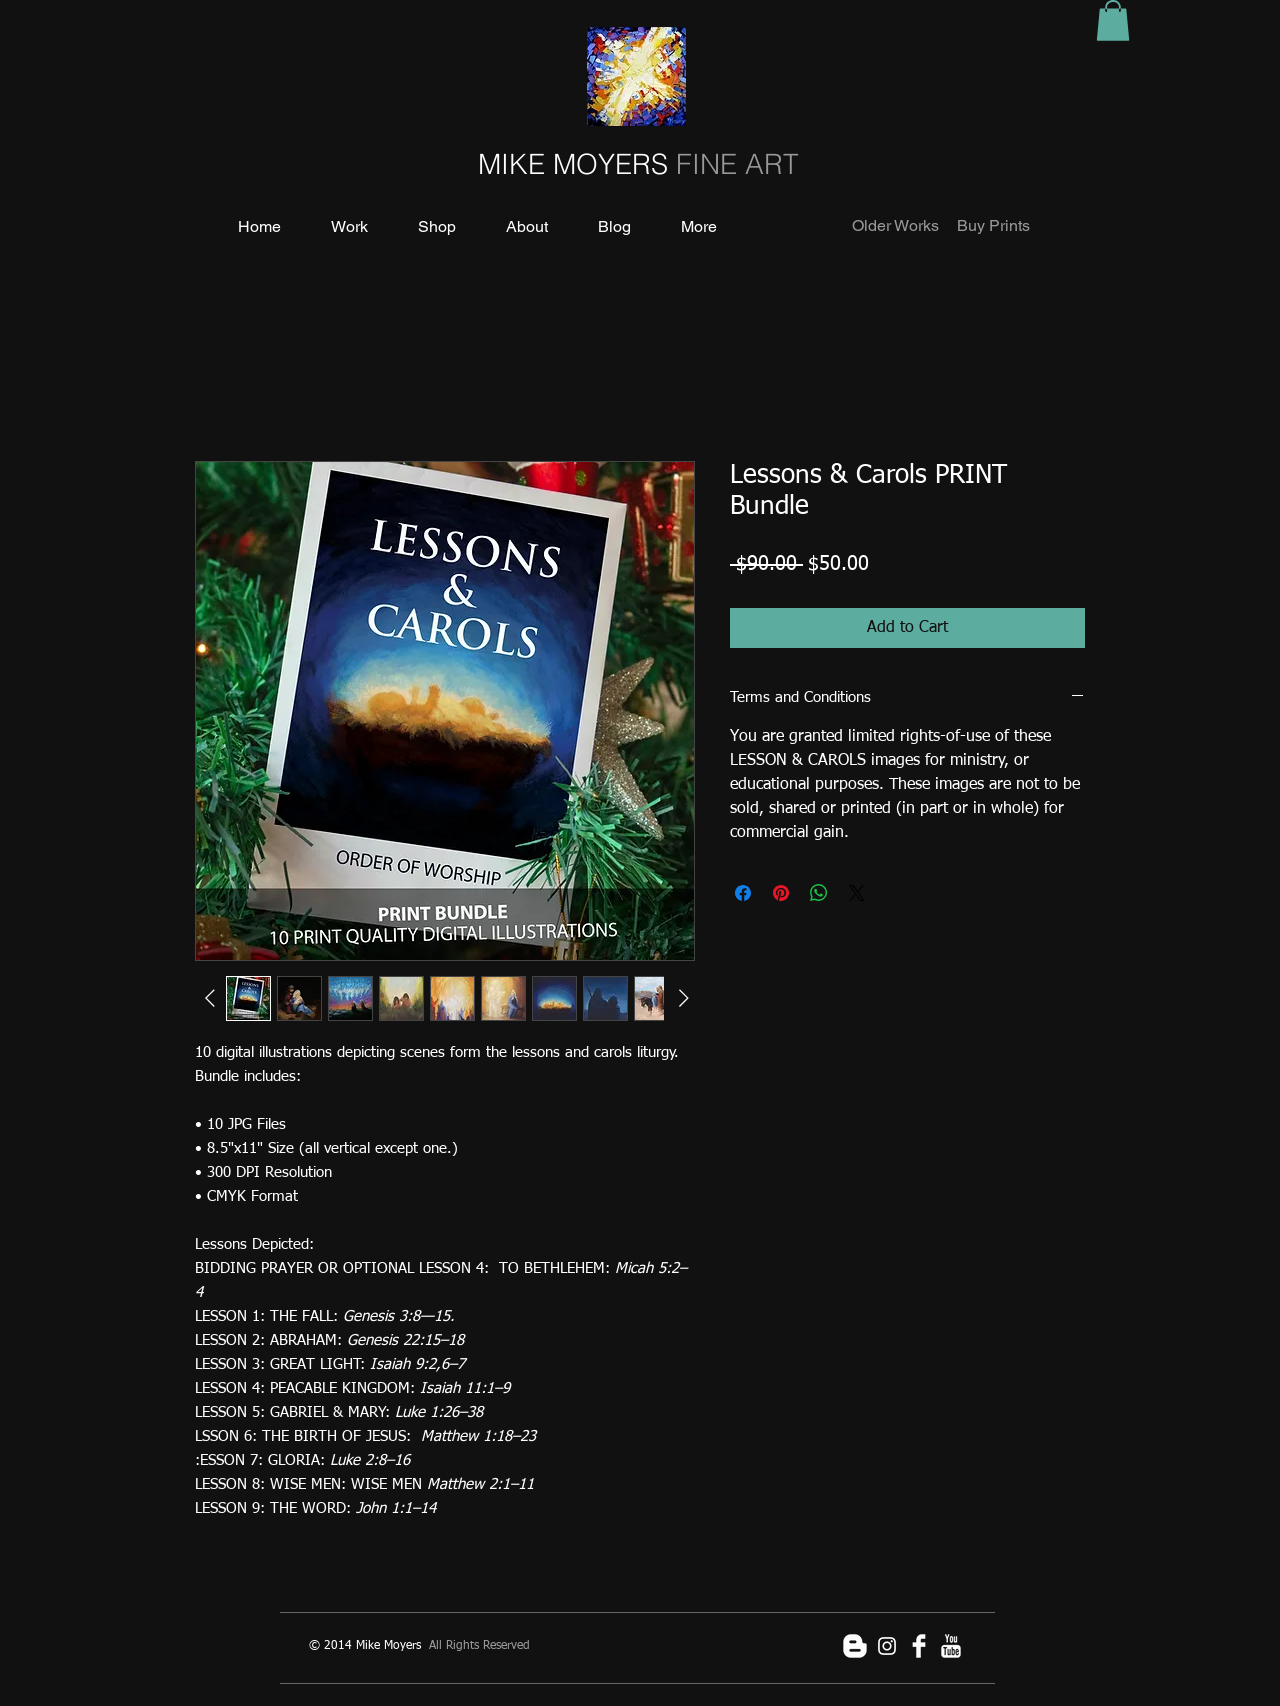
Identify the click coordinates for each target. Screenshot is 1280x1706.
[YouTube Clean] (951, 1646)
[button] (1113, 20)
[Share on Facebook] (743, 893)
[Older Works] (896, 227)
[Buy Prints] (993, 227)
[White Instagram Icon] (887, 1646)
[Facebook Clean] (919, 1646)
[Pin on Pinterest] (781, 893)
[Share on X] (857, 893)
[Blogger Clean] (855, 1646)
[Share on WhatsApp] (819, 893)
